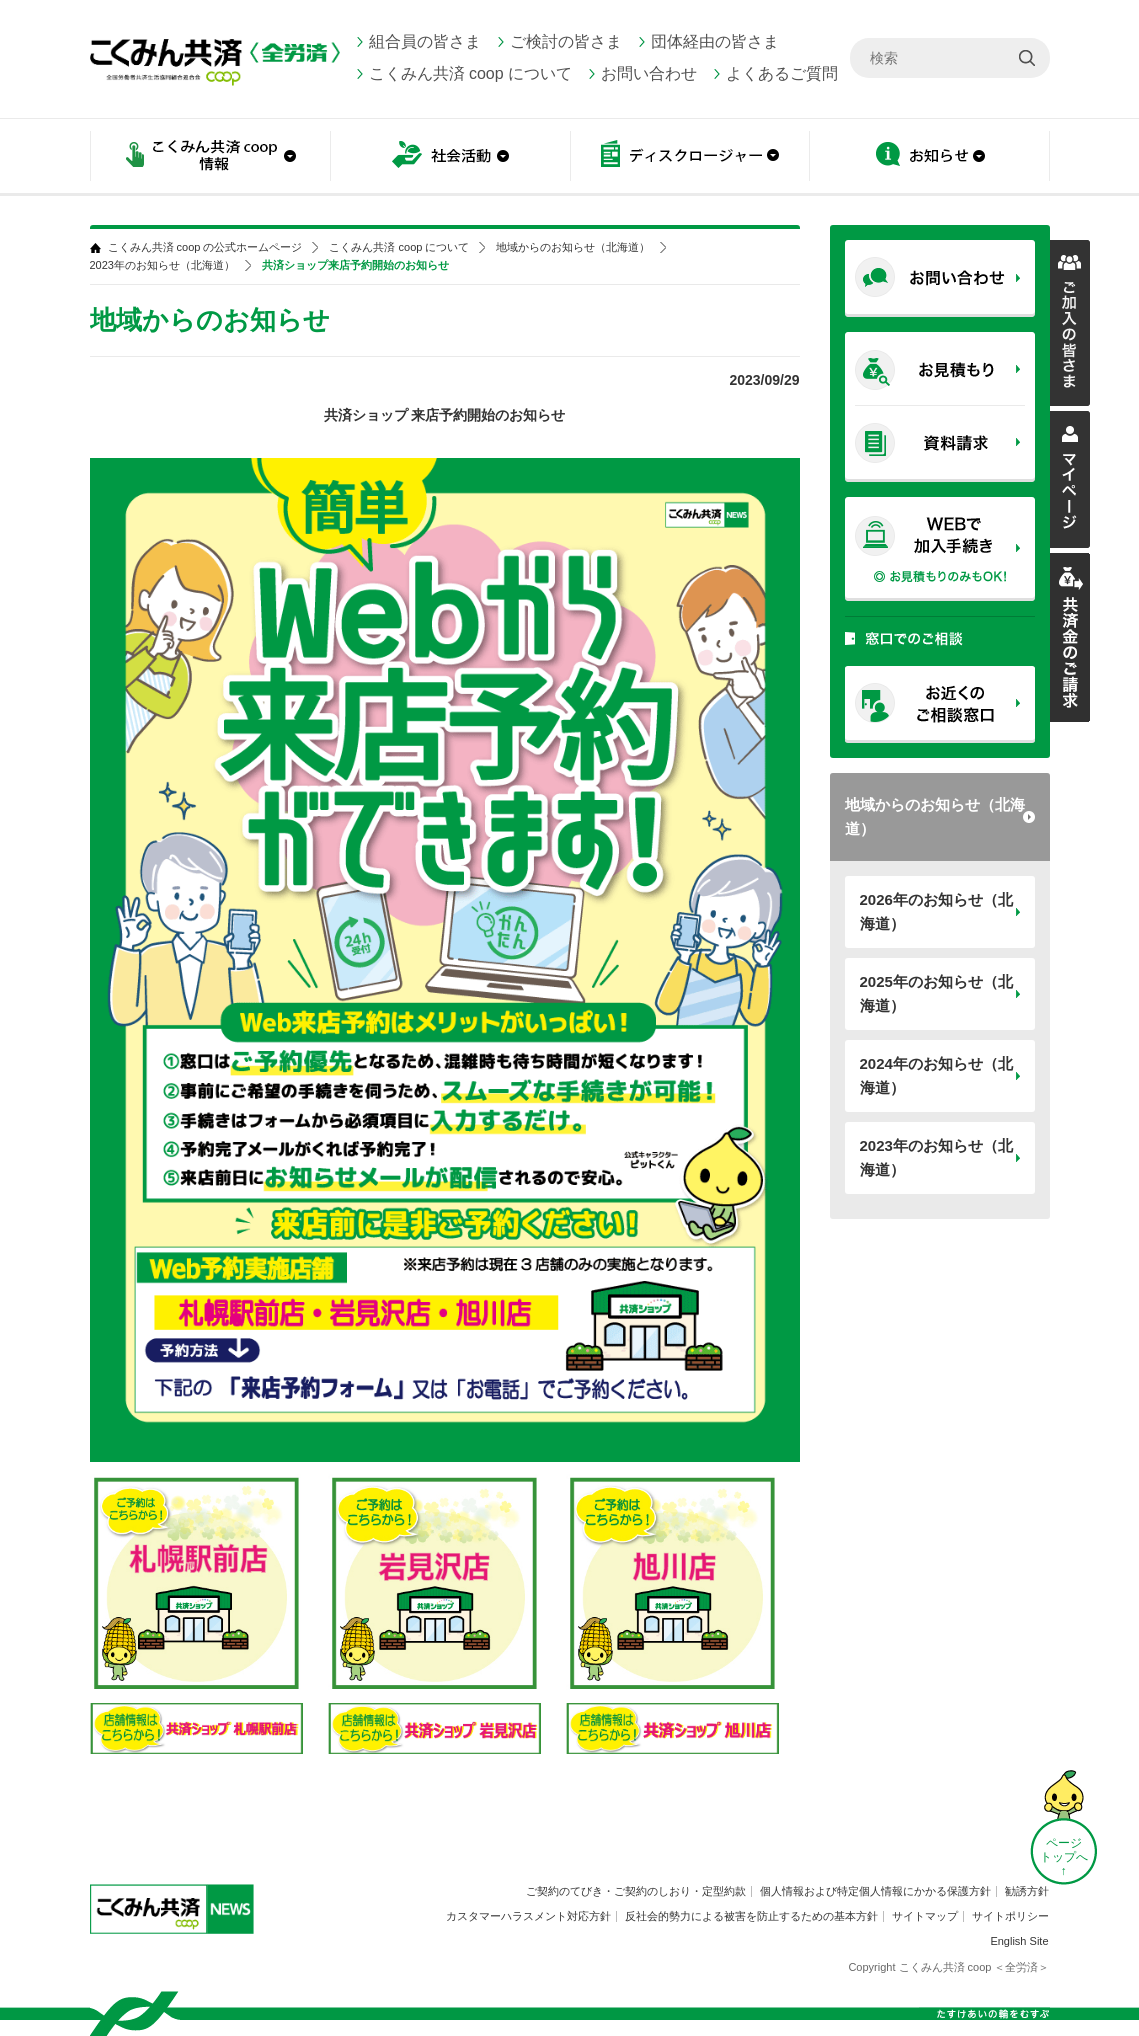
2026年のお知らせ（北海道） (936, 911)
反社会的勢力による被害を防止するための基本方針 (751, 1916)
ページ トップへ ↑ (1064, 1857)
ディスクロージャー (690, 157)
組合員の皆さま (425, 41)
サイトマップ (925, 1916)
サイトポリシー (1010, 1916)
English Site (1019, 1941)
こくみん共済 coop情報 (210, 157)
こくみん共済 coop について (471, 73)
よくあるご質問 (782, 73)
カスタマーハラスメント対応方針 (528, 1916)
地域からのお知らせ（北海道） (935, 816)
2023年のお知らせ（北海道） (936, 1157)
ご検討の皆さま (566, 41)
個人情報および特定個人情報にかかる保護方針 (875, 1891)
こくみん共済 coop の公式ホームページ (205, 247)
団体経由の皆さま (715, 41)
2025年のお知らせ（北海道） (936, 993)
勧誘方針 (1027, 1891)
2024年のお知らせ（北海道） (936, 1075)
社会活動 (450, 157)
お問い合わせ (649, 73)
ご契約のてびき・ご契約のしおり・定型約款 (636, 1891)
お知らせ (930, 157)
